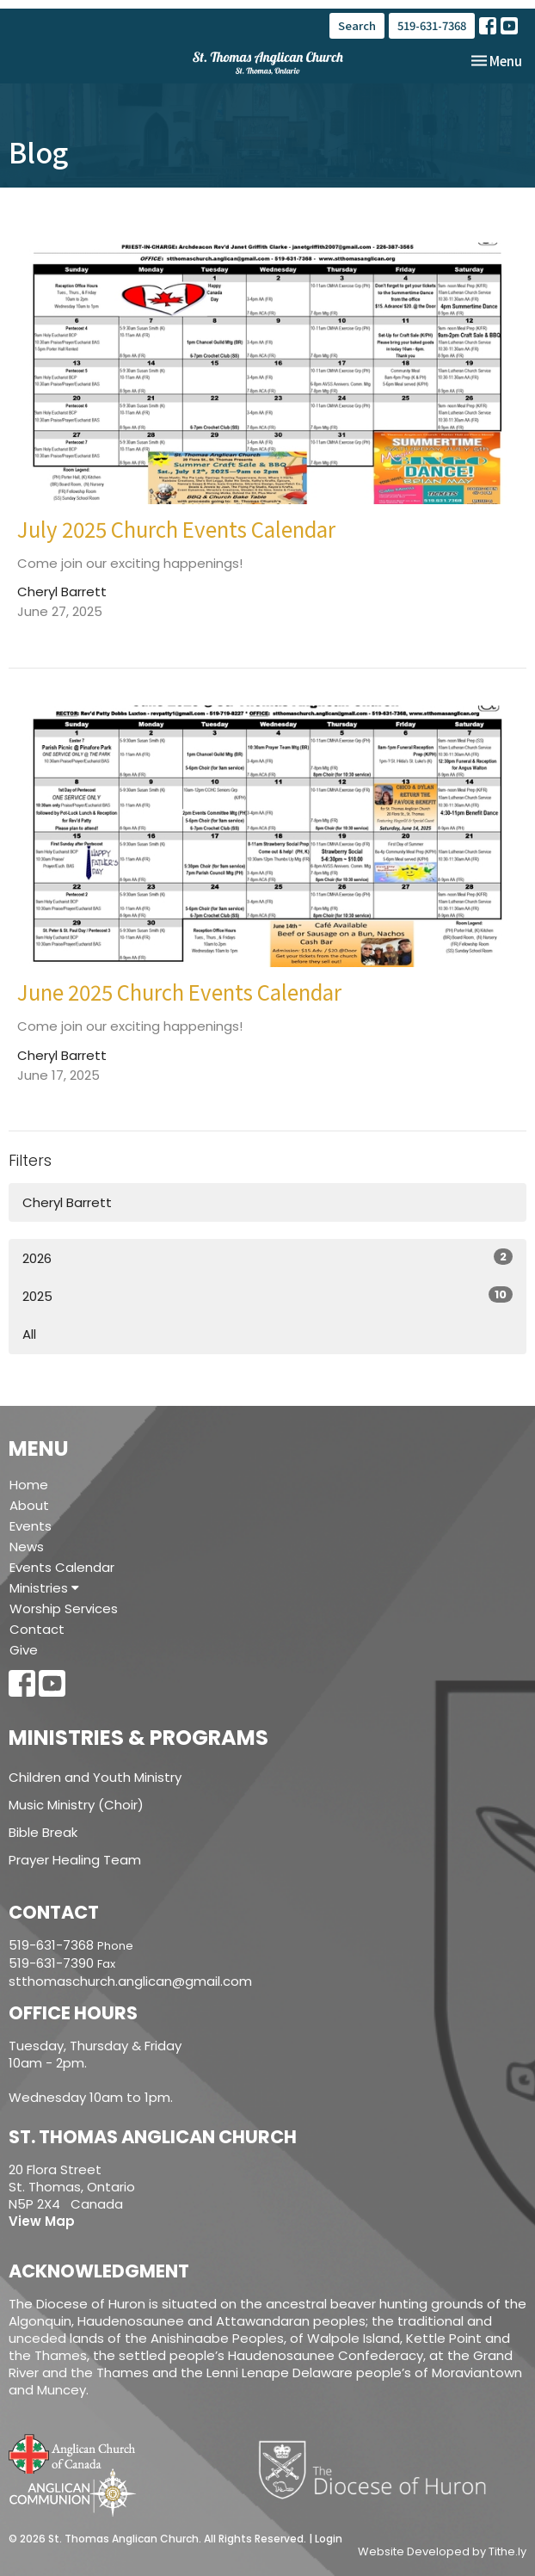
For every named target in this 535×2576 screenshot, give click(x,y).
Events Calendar (61, 1567)
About (29, 1505)
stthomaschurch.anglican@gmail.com (130, 1981)
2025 (267, 1295)
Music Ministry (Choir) (76, 1805)
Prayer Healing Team (75, 1860)
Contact (37, 1629)
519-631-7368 (431, 25)
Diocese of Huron (379, 2469)
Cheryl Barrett (67, 1202)
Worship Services (63, 1608)
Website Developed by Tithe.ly (442, 2552)
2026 (267, 1257)
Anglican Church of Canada (73, 2452)
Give (23, 1650)
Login (328, 2538)
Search (357, 25)
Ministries (44, 1588)
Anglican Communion (73, 2492)
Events (30, 1526)
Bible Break (43, 1832)
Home (28, 1485)
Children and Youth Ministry (95, 1777)
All (29, 1334)
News (26, 1547)
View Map (42, 2221)
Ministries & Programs (138, 1737)
